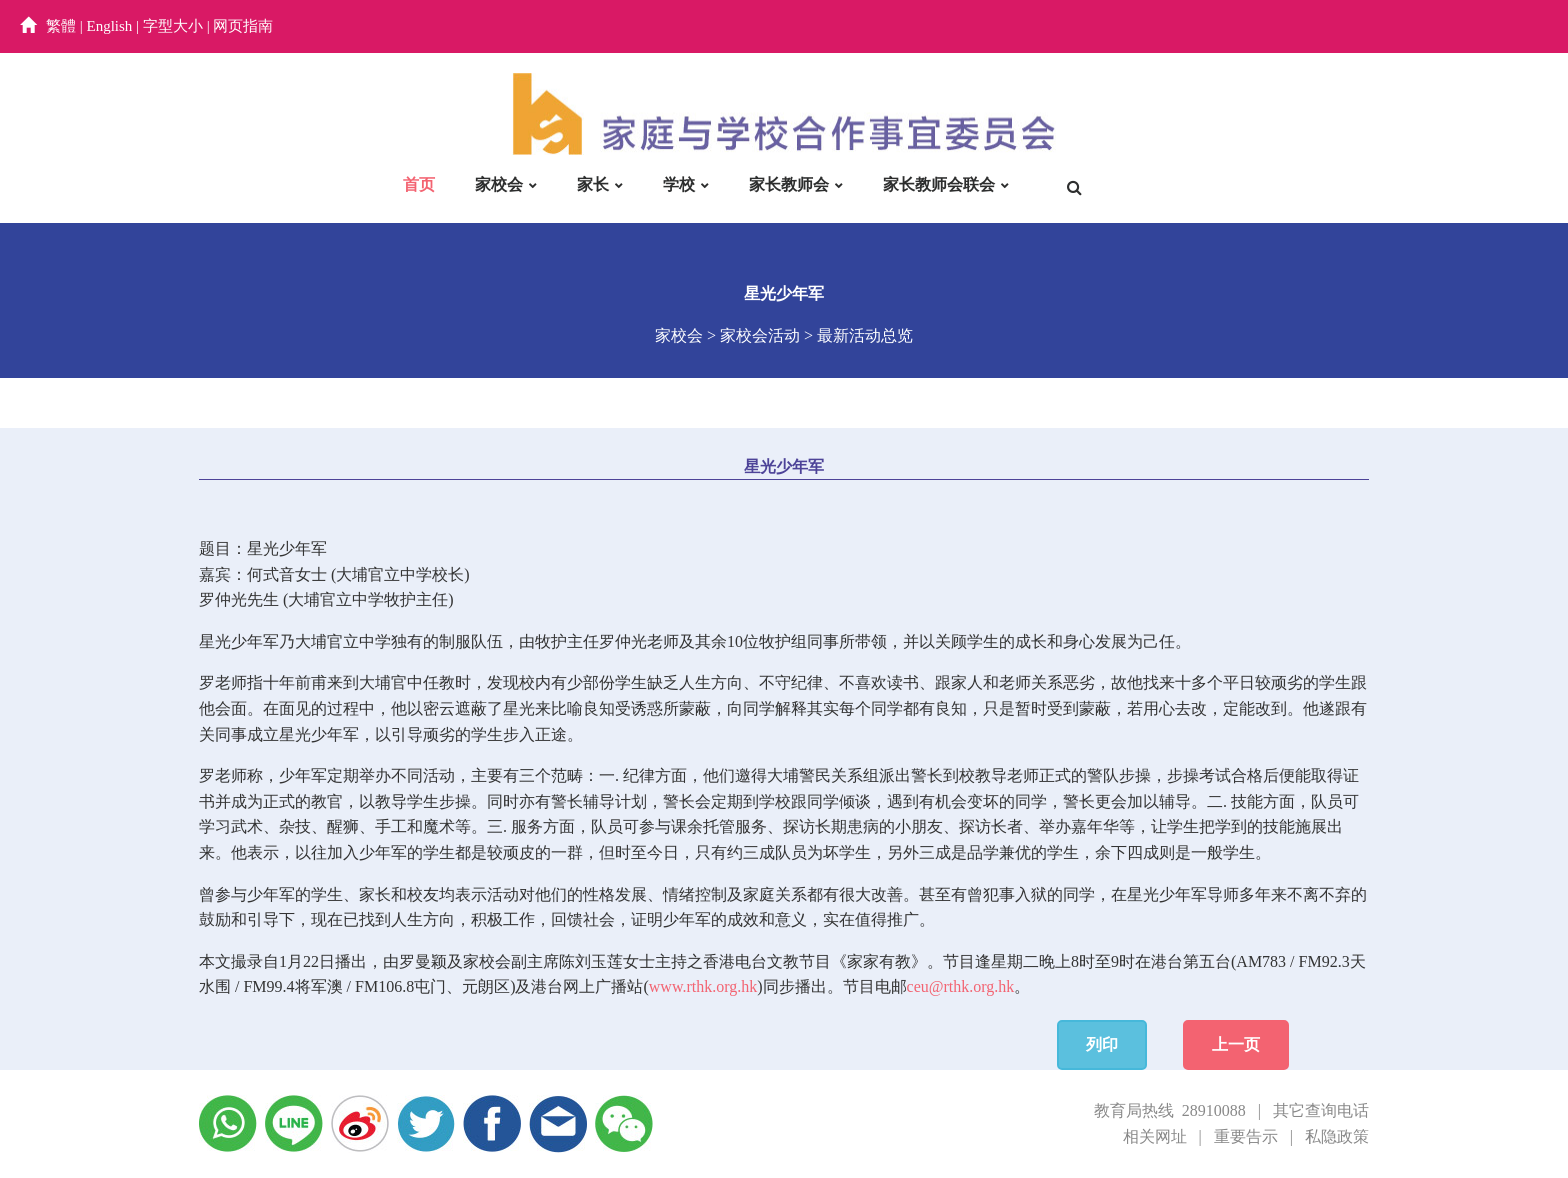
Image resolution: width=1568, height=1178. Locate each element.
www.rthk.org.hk (703, 986)
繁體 (61, 26)
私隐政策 (1337, 1136)
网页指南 (243, 26)
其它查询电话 (1321, 1110)
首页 (419, 184)
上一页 (1236, 1044)
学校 (679, 184)
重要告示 (1246, 1136)
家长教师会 (789, 184)
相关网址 (1155, 1136)
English (110, 26)
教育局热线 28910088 (1170, 1110)
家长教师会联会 (939, 184)
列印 (1102, 1044)
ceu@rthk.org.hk (961, 986)
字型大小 (173, 26)
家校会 (499, 184)
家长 (593, 184)
